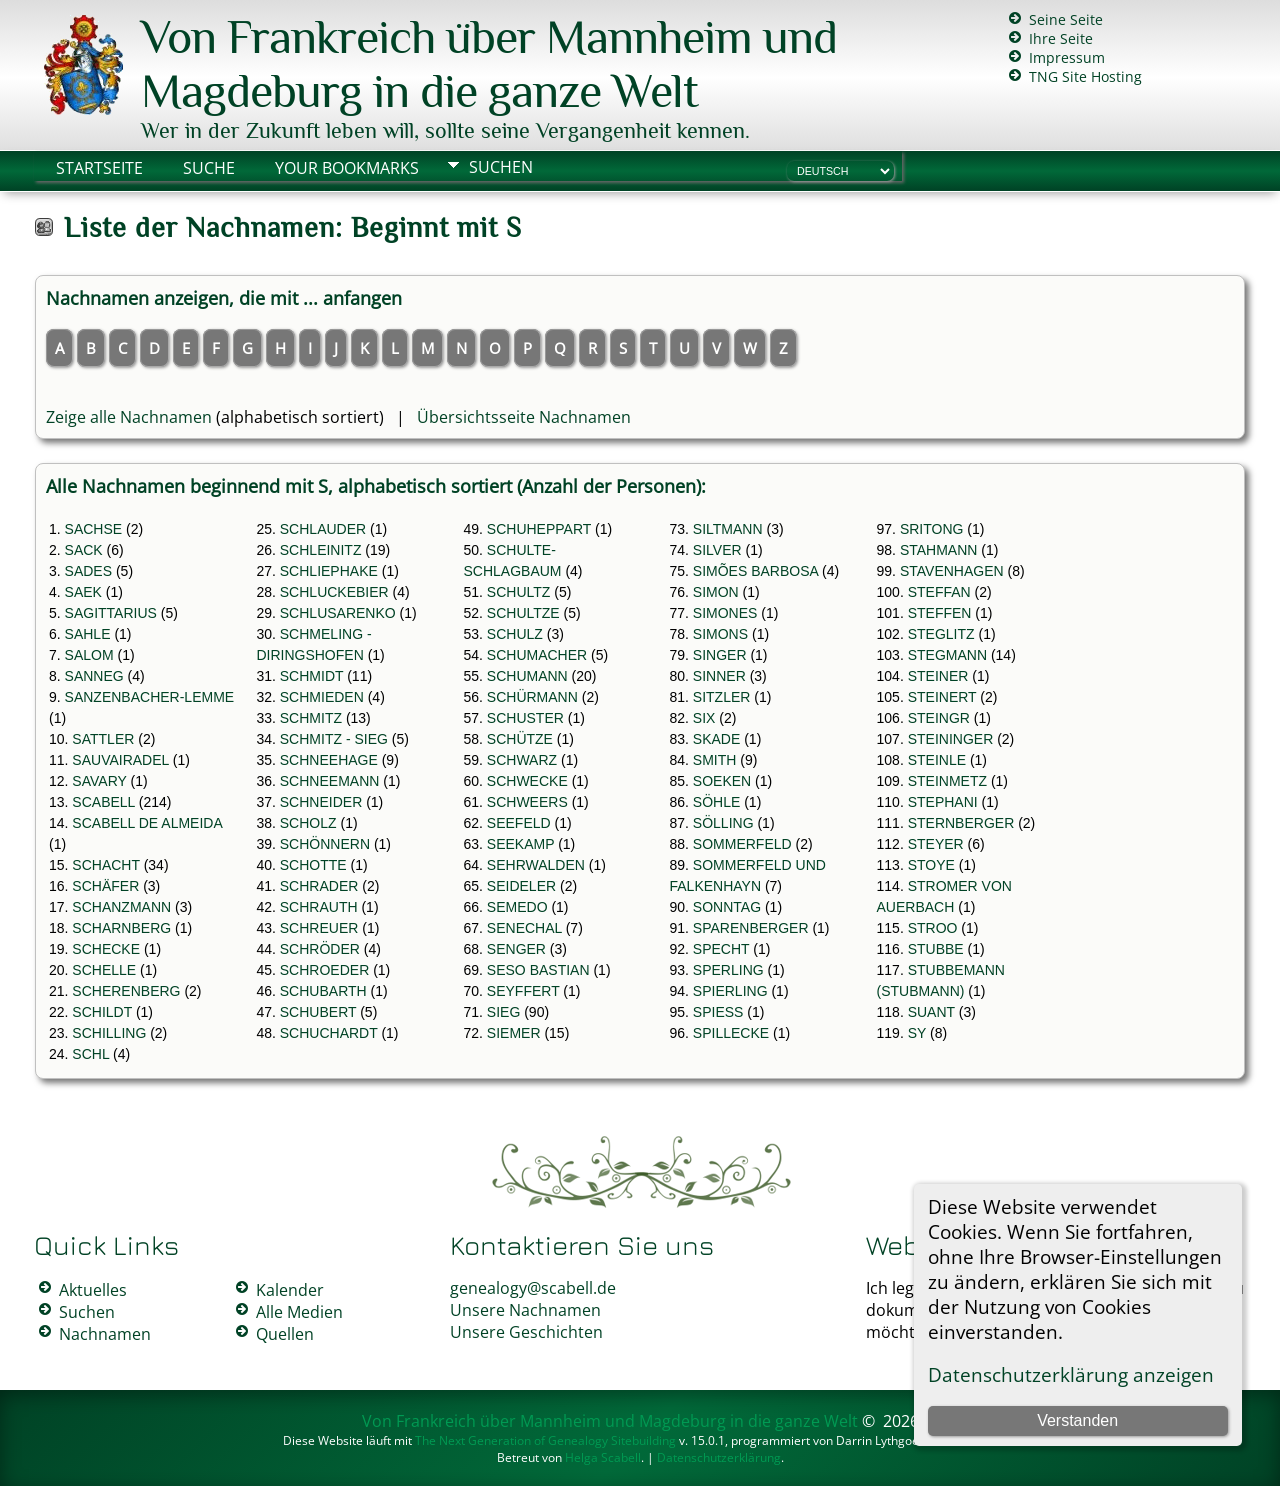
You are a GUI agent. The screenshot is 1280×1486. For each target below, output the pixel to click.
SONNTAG (727, 907)
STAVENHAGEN (952, 571)
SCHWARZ (522, 760)
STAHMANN (939, 550)
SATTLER (103, 739)
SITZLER (722, 697)
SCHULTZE (523, 613)
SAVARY (99, 781)
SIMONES (725, 613)
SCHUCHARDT (329, 1033)
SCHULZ (515, 634)
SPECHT (721, 949)
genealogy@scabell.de (533, 1288)
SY (917, 1033)
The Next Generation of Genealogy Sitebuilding (545, 1440)
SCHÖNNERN (325, 844)
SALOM (89, 655)
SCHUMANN (527, 676)
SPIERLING (730, 991)
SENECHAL (524, 928)
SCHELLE (104, 970)
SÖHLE (716, 802)
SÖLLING (723, 823)
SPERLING (728, 970)
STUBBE (936, 949)
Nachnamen (105, 1334)
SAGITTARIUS (111, 613)
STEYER (936, 844)
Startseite (99, 168)
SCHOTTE (313, 865)
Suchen (501, 167)
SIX (704, 718)
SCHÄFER (105, 886)
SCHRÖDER (320, 949)
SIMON (716, 592)
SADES (88, 571)
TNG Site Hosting (1085, 76)
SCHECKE (106, 949)
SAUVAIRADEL (120, 760)
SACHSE (94, 529)
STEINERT (942, 697)
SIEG (503, 1012)
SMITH (715, 760)
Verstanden (1077, 1420)
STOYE (931, 865)
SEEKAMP (520, 844)
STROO (933, 928)
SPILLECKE (731, 1033)
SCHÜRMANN (532, 697)
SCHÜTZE (520, 739)
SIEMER (514, 1033)
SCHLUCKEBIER (334, 592)
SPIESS (718, 1012)
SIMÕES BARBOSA (755, 571)
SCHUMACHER (537, 655)
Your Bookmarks (347, 168)
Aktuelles (93, 1290)
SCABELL (103, 802)
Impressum (1067, 57)
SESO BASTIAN (538, 970)
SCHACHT (105, 865)
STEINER (938, 676)
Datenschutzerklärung (719, 1457)
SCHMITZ (311, 718)
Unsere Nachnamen (525, 1310)
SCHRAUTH (319, 907)
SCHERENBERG (126, 991)
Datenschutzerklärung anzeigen (1071, 1374)
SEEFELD (519, 823)
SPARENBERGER (751, 928)
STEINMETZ (947, 781)
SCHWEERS (527, 802)
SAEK (83, 592)
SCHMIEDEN (322, 697)
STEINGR (939, 718)
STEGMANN (947, 655)
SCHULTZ (519, 592)
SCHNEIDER (321, 802)
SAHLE (88, 634)
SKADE (716, 739)
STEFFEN (940, 613)
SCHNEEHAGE (329, 760)
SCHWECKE (527, 781)
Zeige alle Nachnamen (129, 417)
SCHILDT (102, 1012)
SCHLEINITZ (321, 550)
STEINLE (937, 760)
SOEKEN (722, 781)
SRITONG (932, 529)
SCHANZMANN (121, 907)
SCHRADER (319, 886)
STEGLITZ (941, 634)
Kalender (290, 1290)
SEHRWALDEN (536, 865)
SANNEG (94, 676)
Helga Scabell (603, 1457)
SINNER (719, 676)
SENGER (516, 949)
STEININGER (951, 739)
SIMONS (720, 634)
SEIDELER (521, 886)
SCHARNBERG (121, 928)
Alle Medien (299, 1312)
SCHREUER (319, 928)
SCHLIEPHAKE (329, 571)
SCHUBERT (318, 1012)
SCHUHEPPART (539, 529)
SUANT (931, 1012)
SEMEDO (517, 907)
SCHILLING (109, 1033)
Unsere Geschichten (526, 1332)
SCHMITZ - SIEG (334, 739)
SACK (84, 550)
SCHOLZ (308, 823)
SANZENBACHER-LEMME (150, 697)
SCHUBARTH (323, 991)
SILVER (717, 550)
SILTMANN (728, 529)
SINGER (720, 655)
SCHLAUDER (323, 529)
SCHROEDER (324, 970)
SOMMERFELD (742, 844)
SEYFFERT (523, 991)
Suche (209, 168)
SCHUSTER (525, 718)
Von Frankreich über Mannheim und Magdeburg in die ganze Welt (489, 64)
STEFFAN (939, 592)
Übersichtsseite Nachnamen (524, 417)
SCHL (90, 1054)
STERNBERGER (961, 823)
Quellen (285, 1334)
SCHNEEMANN (330, 781)
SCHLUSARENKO (338, 613)
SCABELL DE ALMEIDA (147, 823)
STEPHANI (943, 802)
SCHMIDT (312, 676)
